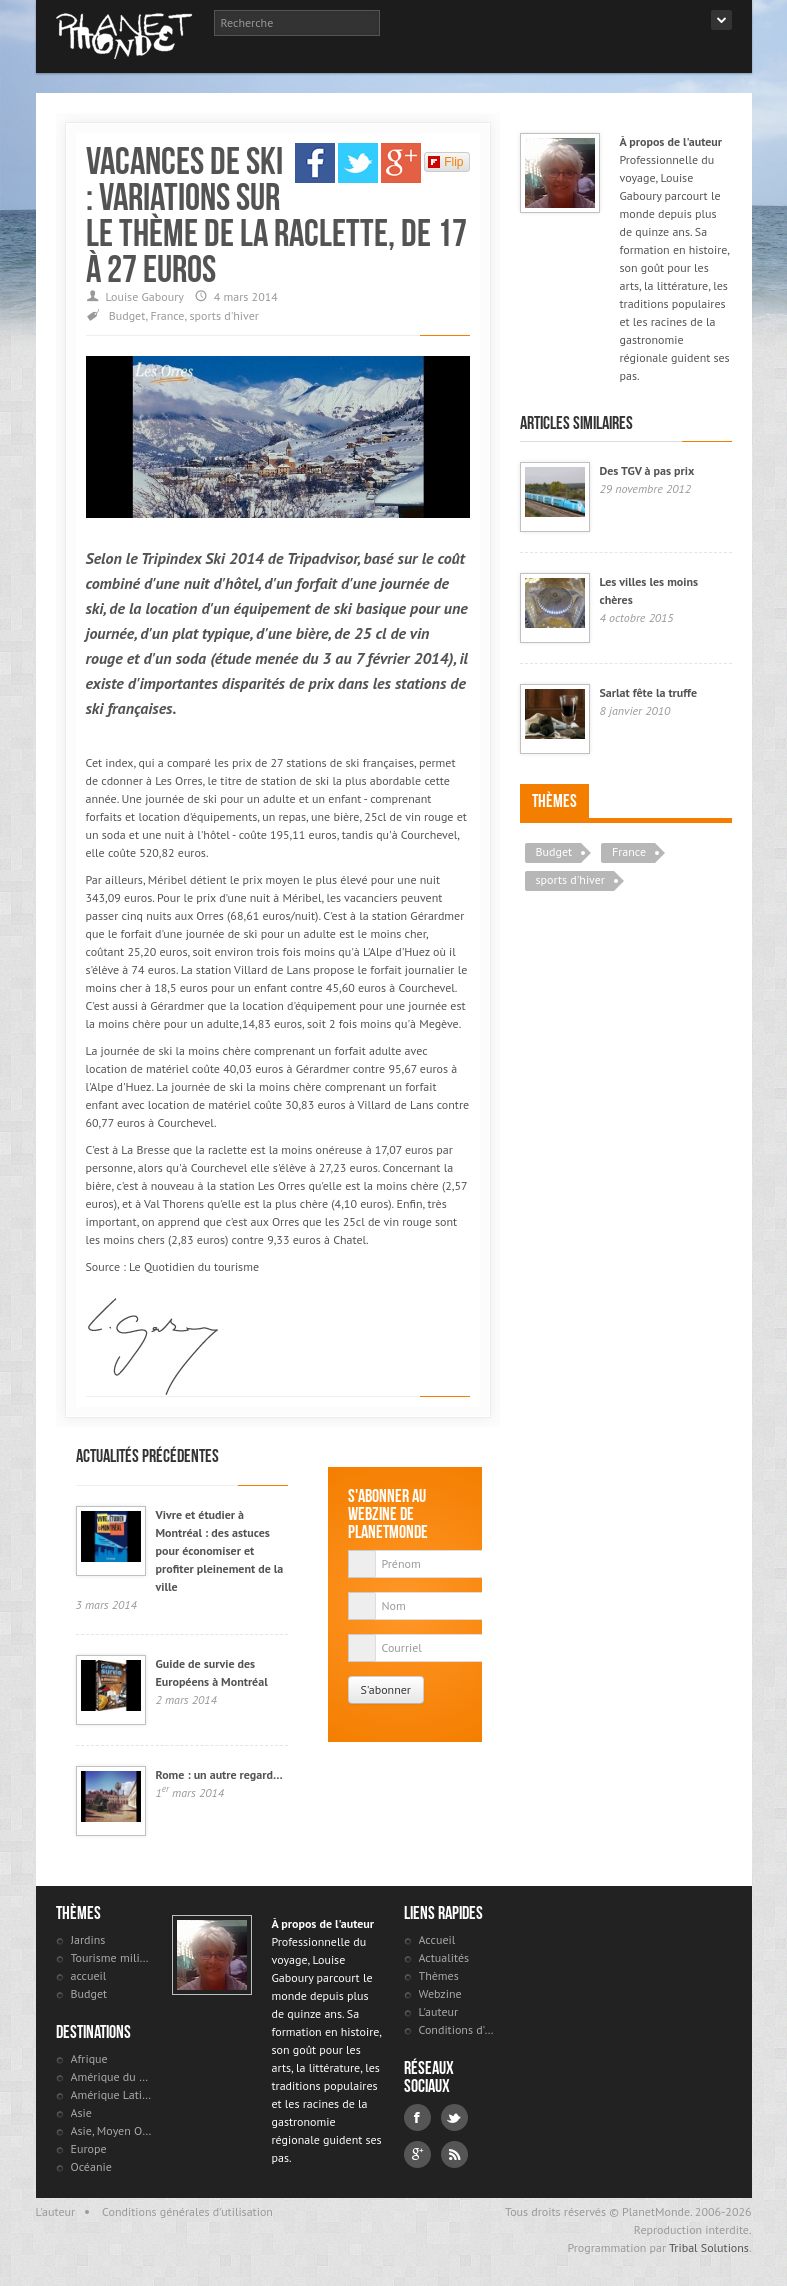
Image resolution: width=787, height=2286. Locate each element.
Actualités (444, 1957)
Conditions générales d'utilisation (187, 2211)
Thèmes (554, 801)
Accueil (437, 1939)
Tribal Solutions (709, 2247)
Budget (127, 315)
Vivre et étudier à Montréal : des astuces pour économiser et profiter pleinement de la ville (220, 1550)
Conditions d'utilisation (459, 2029)
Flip (445, 162)
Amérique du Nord (111, 2076)
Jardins (88, 1939)
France (167, 315)
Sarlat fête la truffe (649, 692)
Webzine (440, 1993)
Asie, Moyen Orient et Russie (111, 2130)
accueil (89, 1975)
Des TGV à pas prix (647, 470)
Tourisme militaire (111, 1957)
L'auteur (439, 2011)
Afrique (89, 2058)
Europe (89, 2148)
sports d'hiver (223, 315)
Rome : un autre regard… (219, 1774)
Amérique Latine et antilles (111, 2094)
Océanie (91, 2166)
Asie (81, 2112)
